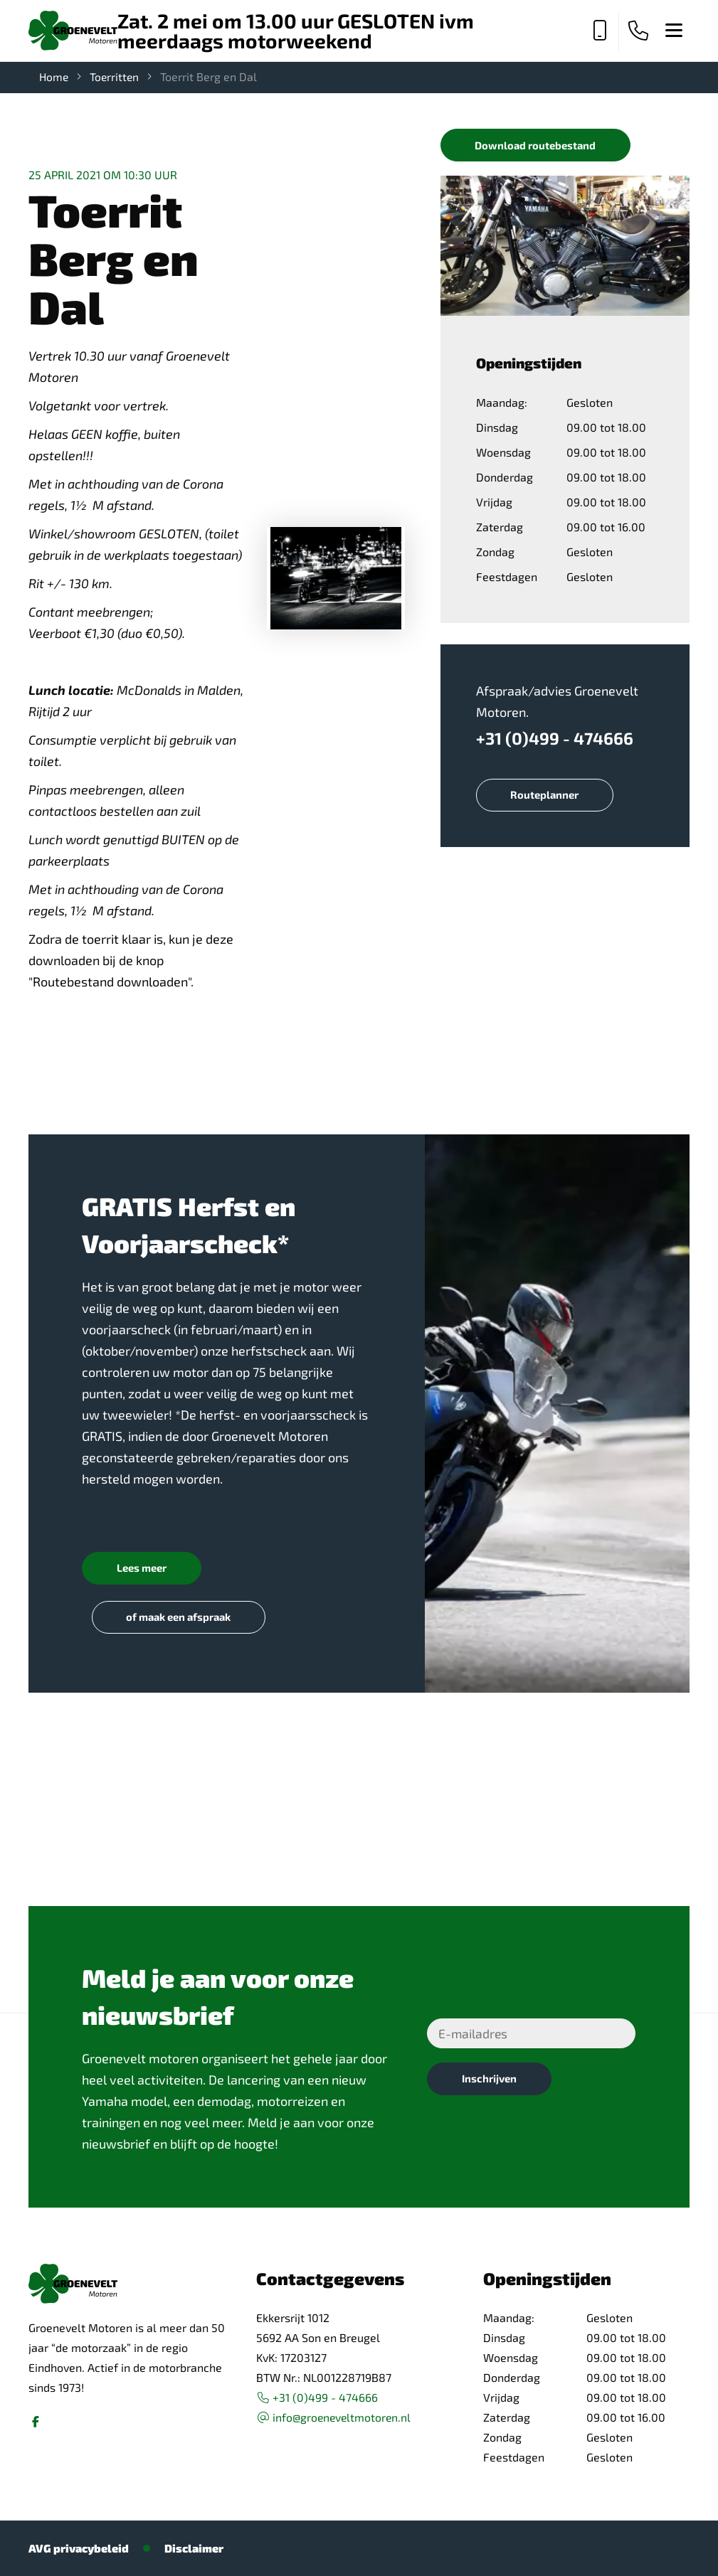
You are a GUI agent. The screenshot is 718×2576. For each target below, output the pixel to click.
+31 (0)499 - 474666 (555, 738)
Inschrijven (490, 2081)
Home (54, 76)
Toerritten (116, 76)
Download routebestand (538, 145)
